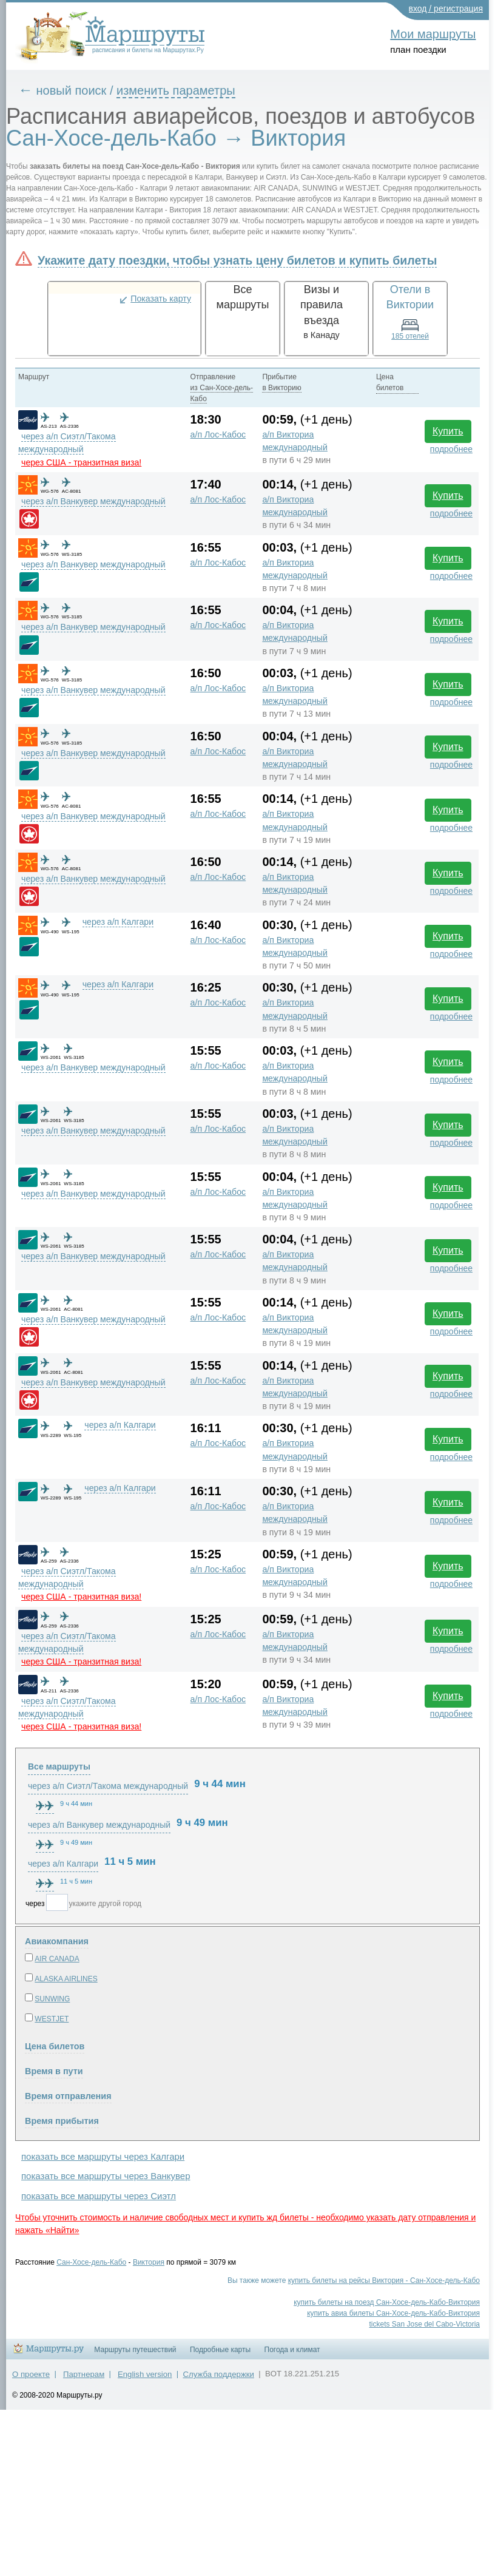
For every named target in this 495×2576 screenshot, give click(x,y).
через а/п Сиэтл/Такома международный (108, 1786)
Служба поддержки (218, 2374)
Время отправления (68, 2096)
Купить (448, 431)
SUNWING (52, 1999)
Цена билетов (54, 2046)
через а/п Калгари (117, 922)
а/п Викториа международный (295, 441)
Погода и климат (292, 2349)
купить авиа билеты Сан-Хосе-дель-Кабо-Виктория (393, 2313)
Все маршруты (59, 1766)
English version (145, 2374)
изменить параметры (175, 90)
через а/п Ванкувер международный (93, 501)
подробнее (451, 449)
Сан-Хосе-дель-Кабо (91, 2262)
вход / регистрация (446, 8)
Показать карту (160, 298)
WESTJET (52, 2019)
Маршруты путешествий (135, 2349)
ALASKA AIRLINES (66, 1979)
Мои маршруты (433, 34)
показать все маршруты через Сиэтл (98, 2196)
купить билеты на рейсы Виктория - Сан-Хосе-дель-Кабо (384, 2280)
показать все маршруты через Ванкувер (105, 2176)
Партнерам (83, 2374)
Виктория (148, 2262)
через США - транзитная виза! (81, 462)
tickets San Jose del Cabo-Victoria (424, 2324)
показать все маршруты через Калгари (102, 2156)
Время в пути (54, 2071)
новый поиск (71, 90)
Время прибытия (62, 2121)
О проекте (31, 2374)
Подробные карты (220, 2349)
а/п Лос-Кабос (218, 434)
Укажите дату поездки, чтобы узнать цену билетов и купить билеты (237, 260)
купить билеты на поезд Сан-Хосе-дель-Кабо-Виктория (387, 2302)
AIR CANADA (57, 1959)
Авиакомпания (57, 1941)
